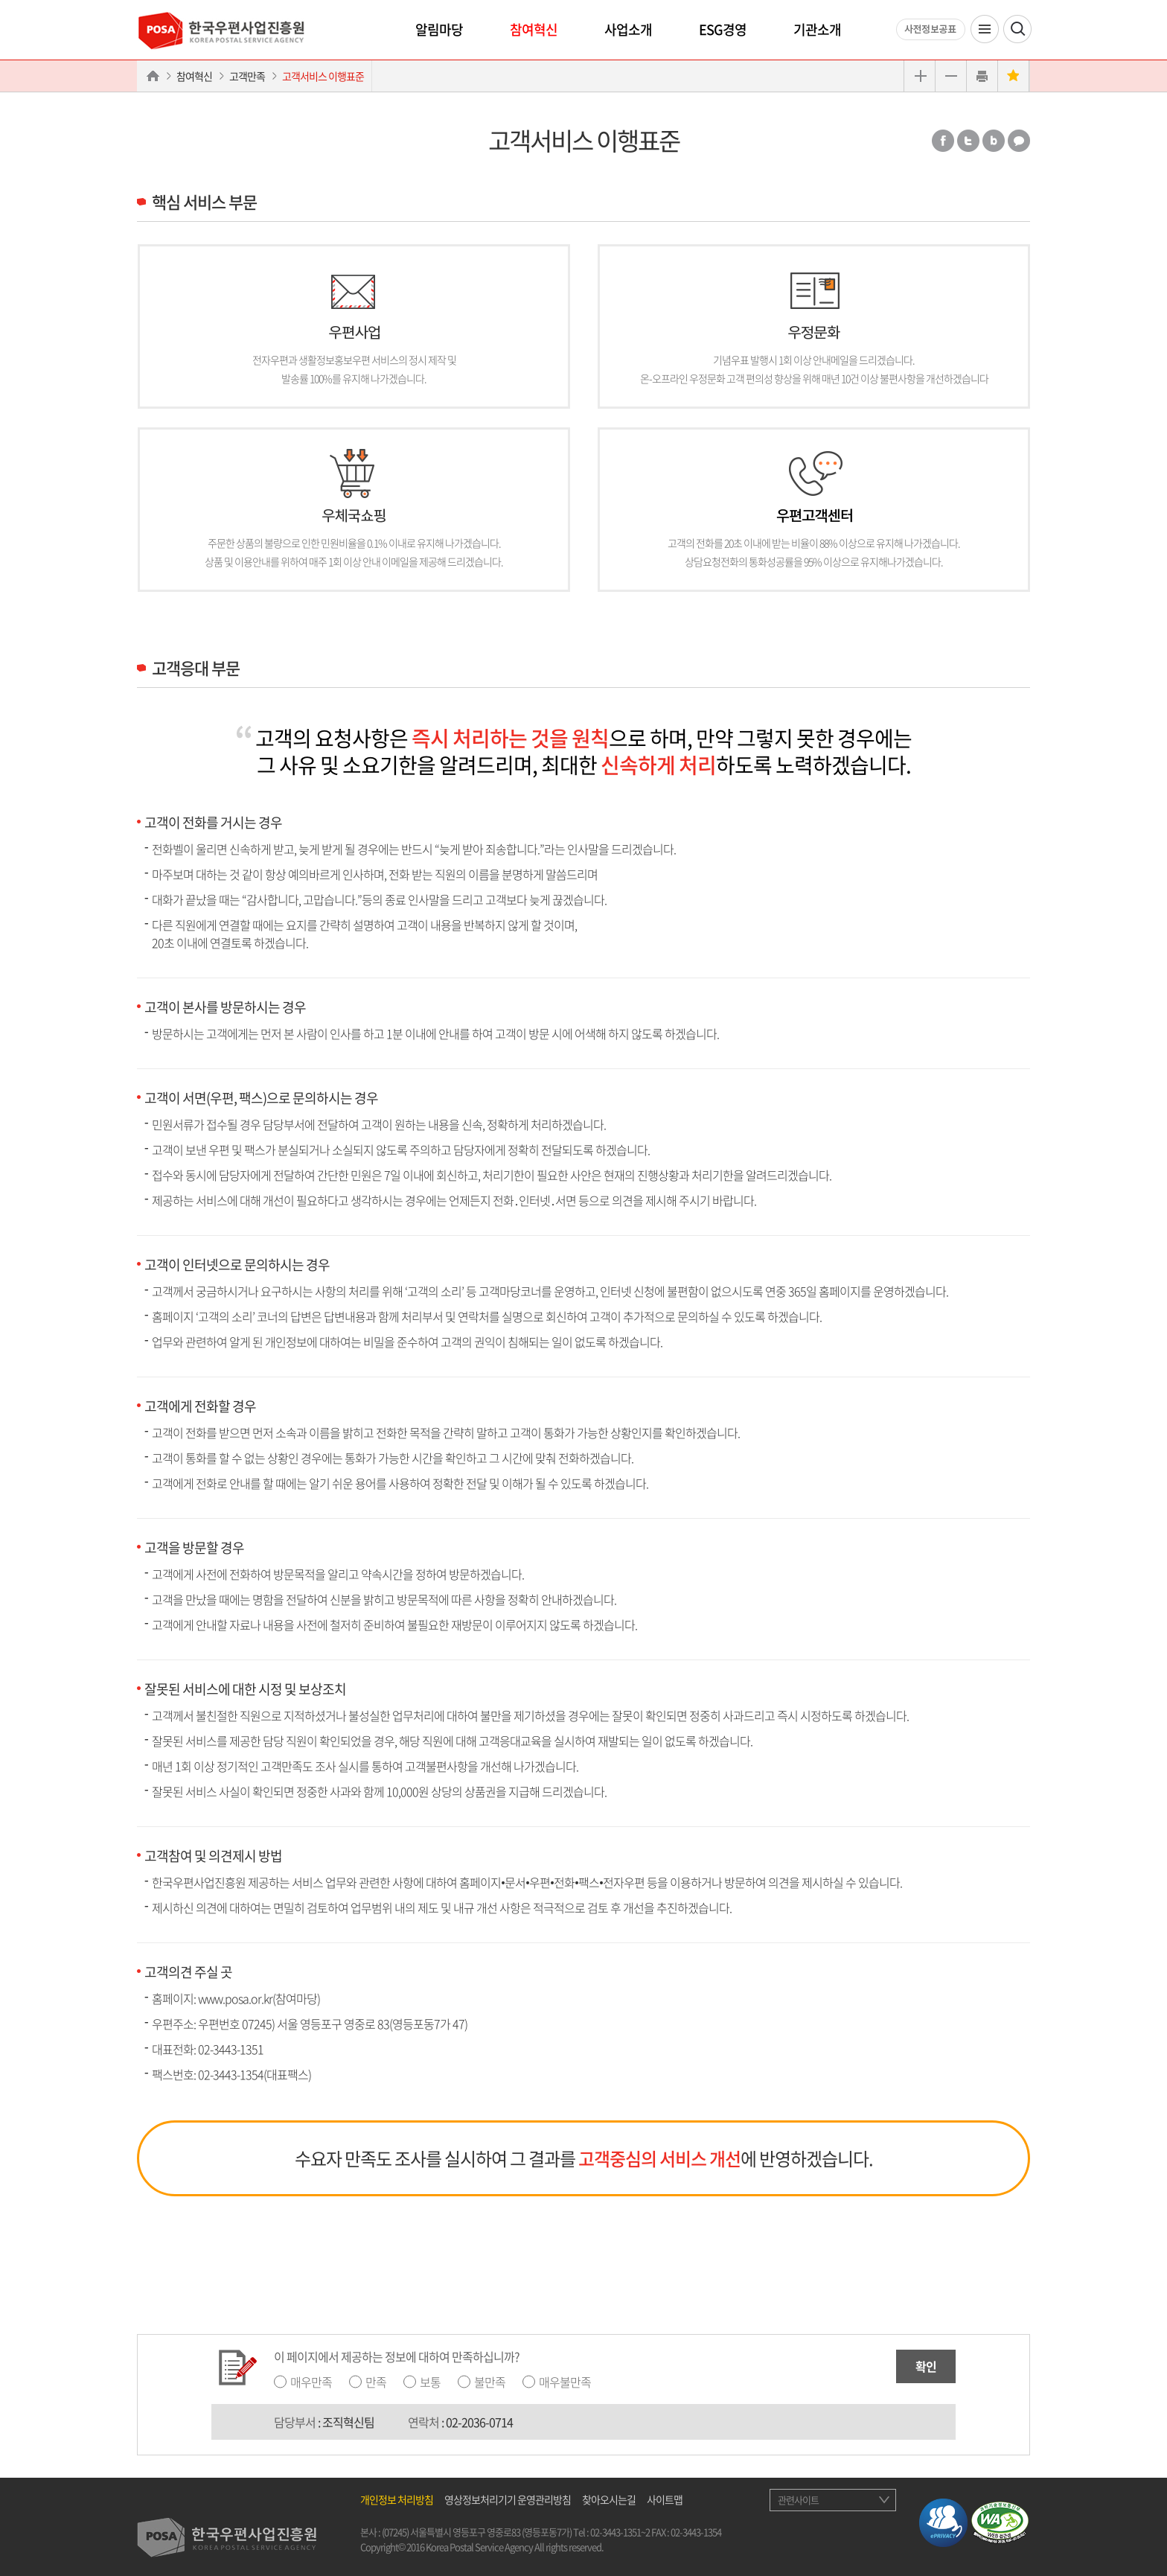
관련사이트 (798, 2500)
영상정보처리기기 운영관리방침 (507, 2499)
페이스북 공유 (943, 141)
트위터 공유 (968, 141)
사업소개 (628, 29)
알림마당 (439, 29)
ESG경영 (722, 29)
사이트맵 (664, 2499)
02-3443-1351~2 (620, 2532)
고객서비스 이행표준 (323, 75)
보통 (430, 2382)
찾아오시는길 (609, 2499)
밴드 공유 (993, 141)
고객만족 (247, 75)
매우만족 (311, 2382)
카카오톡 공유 (1019, 141)
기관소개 (817, 29)
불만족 (489, 2382)
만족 (375, 2382)
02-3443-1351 (230, 2049)
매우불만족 (565, 2382)
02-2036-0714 (479, 2422)
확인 (925, 2366)
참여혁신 (533, 29)
